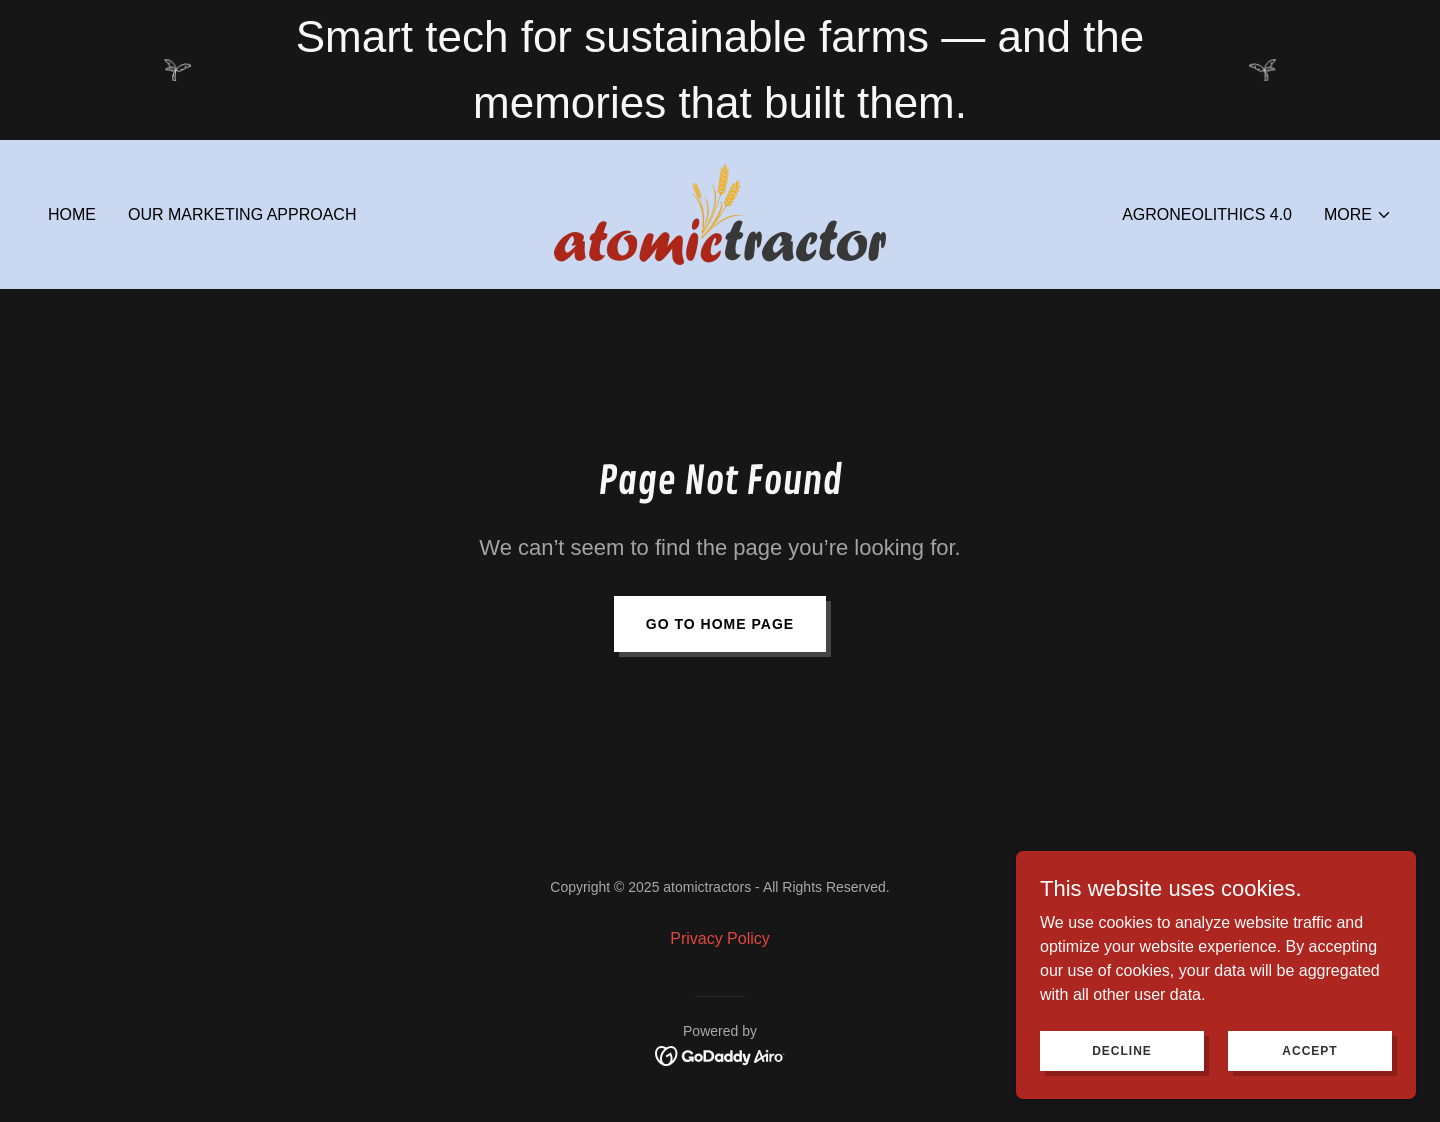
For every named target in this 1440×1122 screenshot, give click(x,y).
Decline (1122, 1091)
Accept (1309, 1091)
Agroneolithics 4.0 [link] (1207, 214)
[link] (720, 213)
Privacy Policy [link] (720, 938)
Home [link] (72, 214)
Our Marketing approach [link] (242, 214)
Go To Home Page (720, 624)
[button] (1358, 215)
